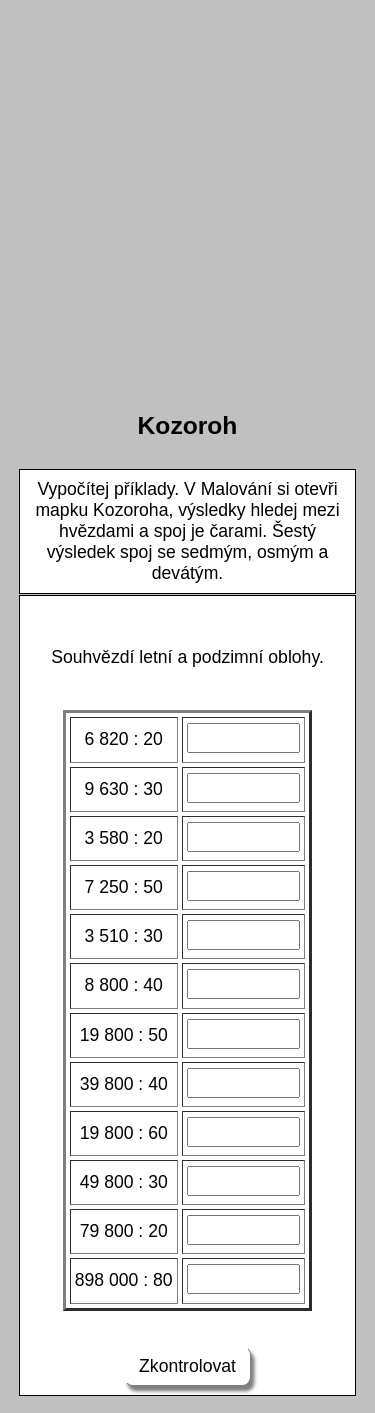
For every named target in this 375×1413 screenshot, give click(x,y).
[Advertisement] (187, 195)
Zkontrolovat (187, 1366)
